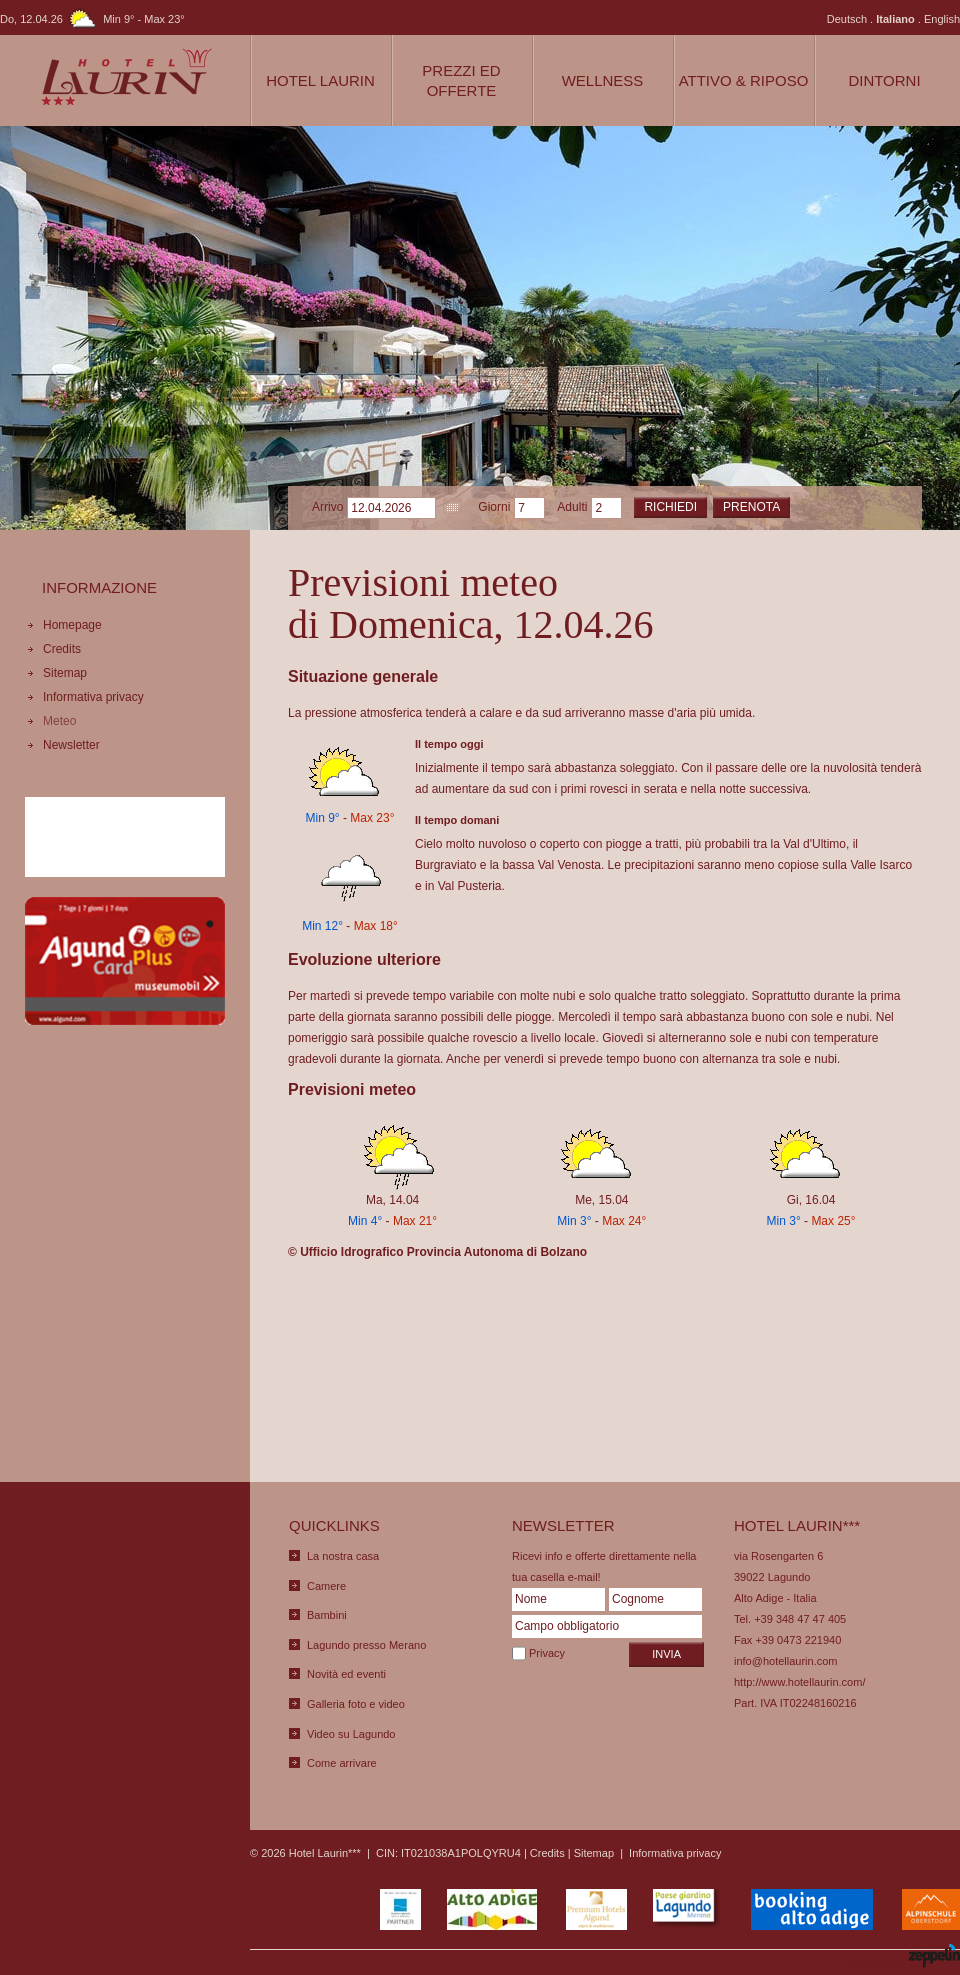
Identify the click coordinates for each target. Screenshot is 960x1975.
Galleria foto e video (356, 1704)
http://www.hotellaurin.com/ (799, 1682)
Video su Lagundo (351, 1734)
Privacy (547, 1653)
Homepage (72, 625)
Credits (62, 649)
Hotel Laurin (320, 80)
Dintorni (884, 80)
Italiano (895, 19)
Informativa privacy (93, 697)
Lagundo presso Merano (366, 1645)
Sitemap (65, 673)
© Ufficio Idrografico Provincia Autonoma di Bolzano (437, 1252)
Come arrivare (342, 1763)
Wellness (603, 80)
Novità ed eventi (346, 1674)
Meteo (59, 721)
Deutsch (847, 19)
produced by (902, 1957)
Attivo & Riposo (744, 80)
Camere (326, 1586)
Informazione (99, 587)
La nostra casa (343, 1556)
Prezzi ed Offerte (461, 80)
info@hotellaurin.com (786, 1661)
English (942, 19)
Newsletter (71, 745)
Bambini (327, 1615)
